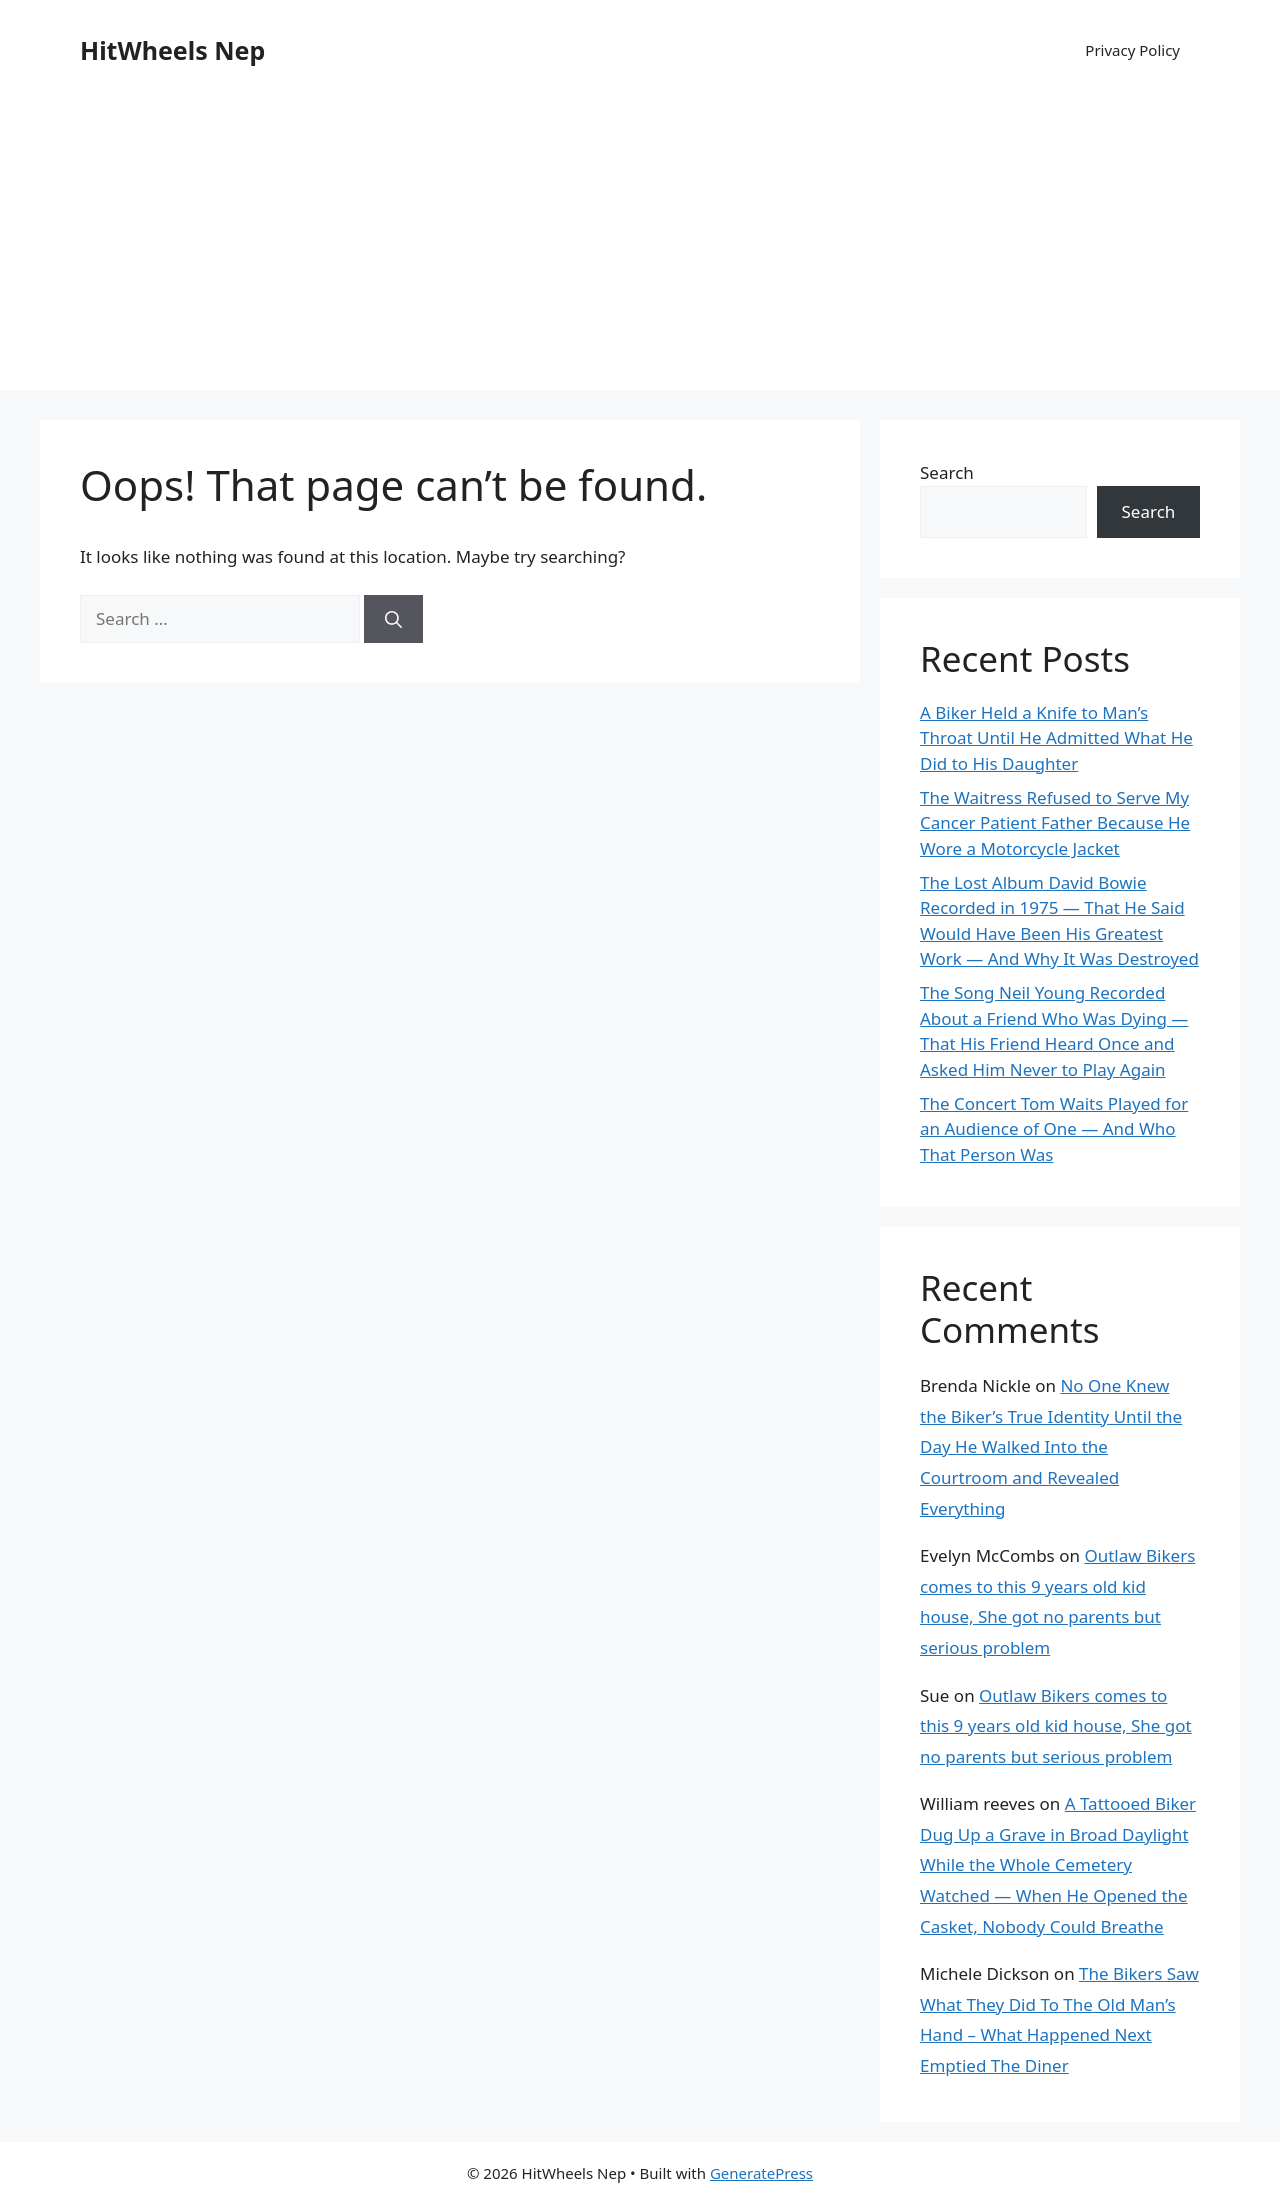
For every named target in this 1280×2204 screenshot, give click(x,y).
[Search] (393, 619)
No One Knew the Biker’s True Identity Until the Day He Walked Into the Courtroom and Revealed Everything (1051, 1446)
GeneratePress (761, 2173)
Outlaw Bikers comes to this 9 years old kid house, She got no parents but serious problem (1056, 1726)
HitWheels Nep (172, 50)
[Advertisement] (640, 250)
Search (947, 472)
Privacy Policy (1132, 50)
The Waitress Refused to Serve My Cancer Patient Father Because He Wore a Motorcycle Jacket (1055, 823)
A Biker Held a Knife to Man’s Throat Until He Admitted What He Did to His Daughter (1056, 738)
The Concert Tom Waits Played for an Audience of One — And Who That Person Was (1054, 1129)
